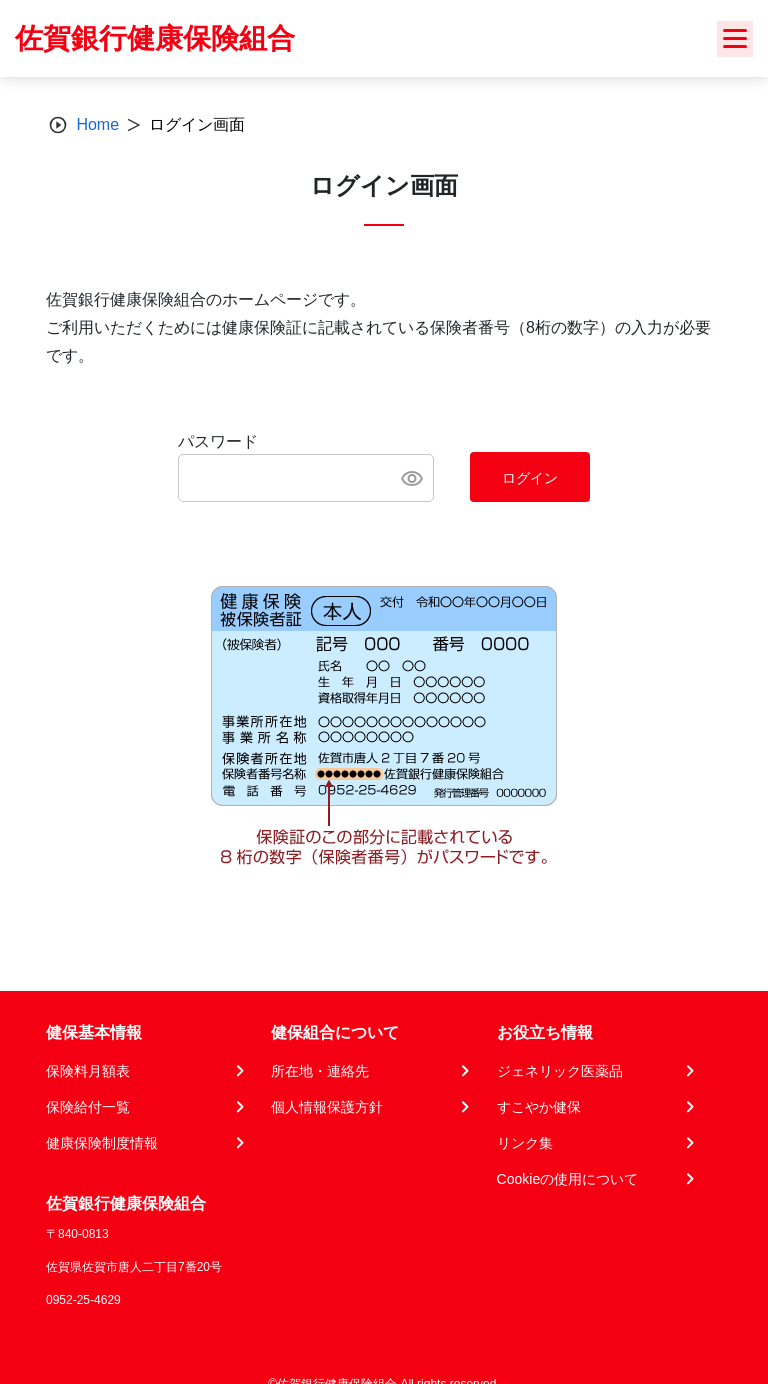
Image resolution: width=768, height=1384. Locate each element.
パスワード (218, 441)
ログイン (530, 478)
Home (97, 124)
